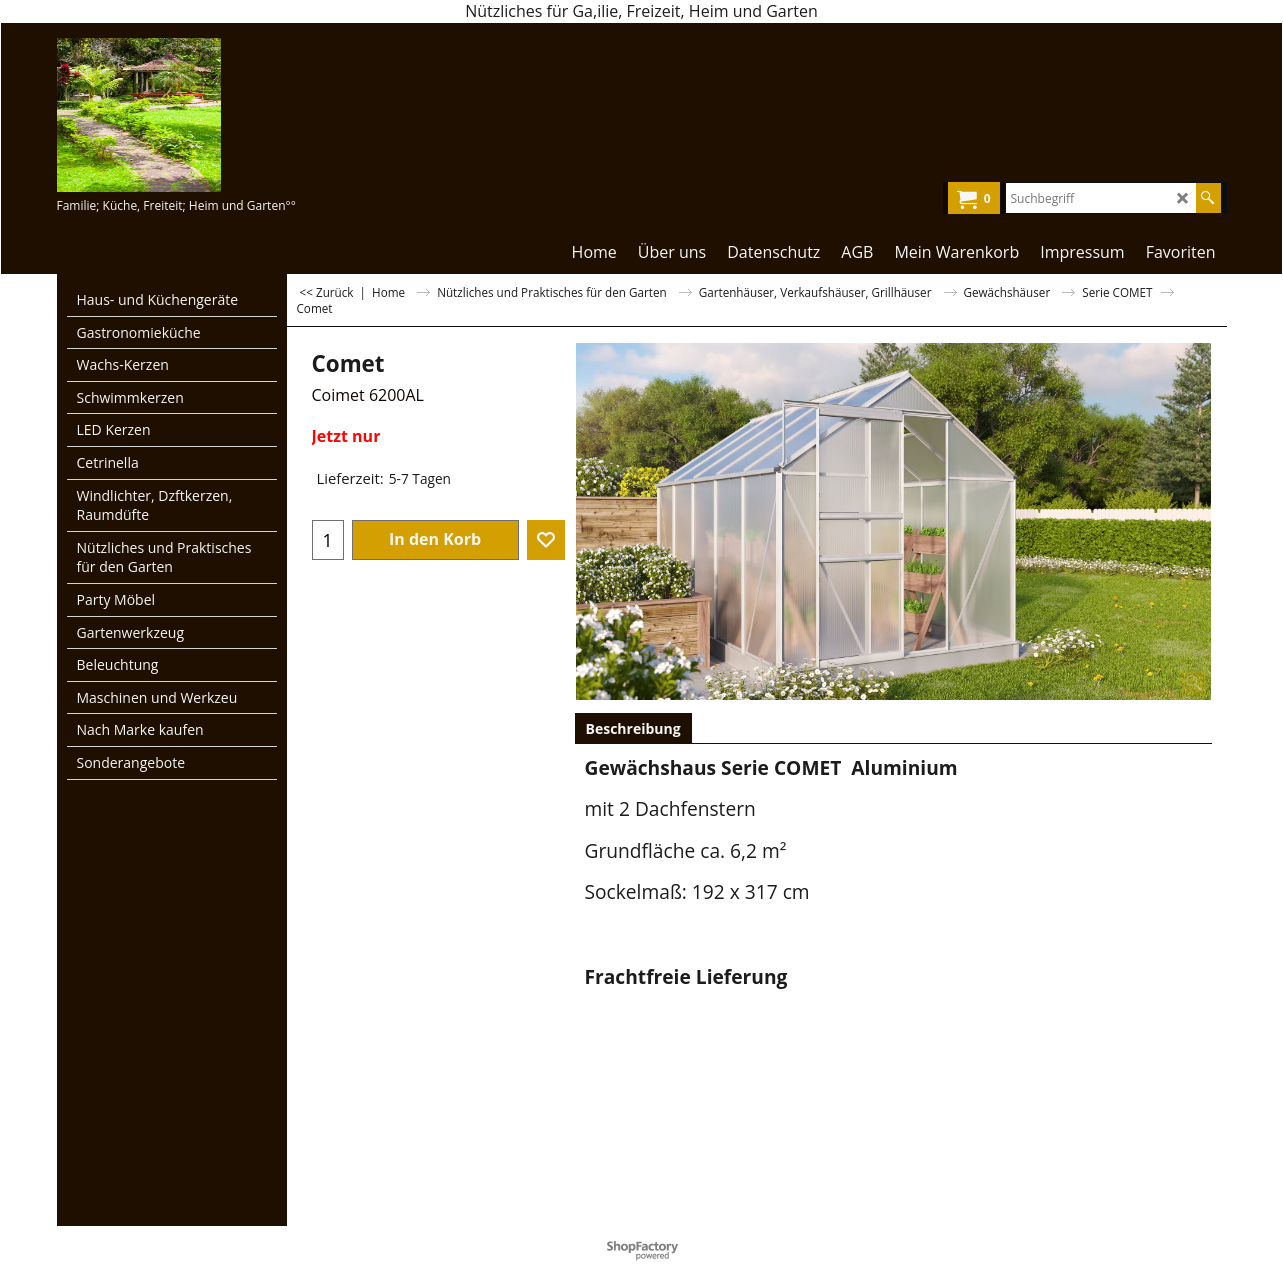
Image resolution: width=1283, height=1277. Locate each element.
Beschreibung (633, 728)
